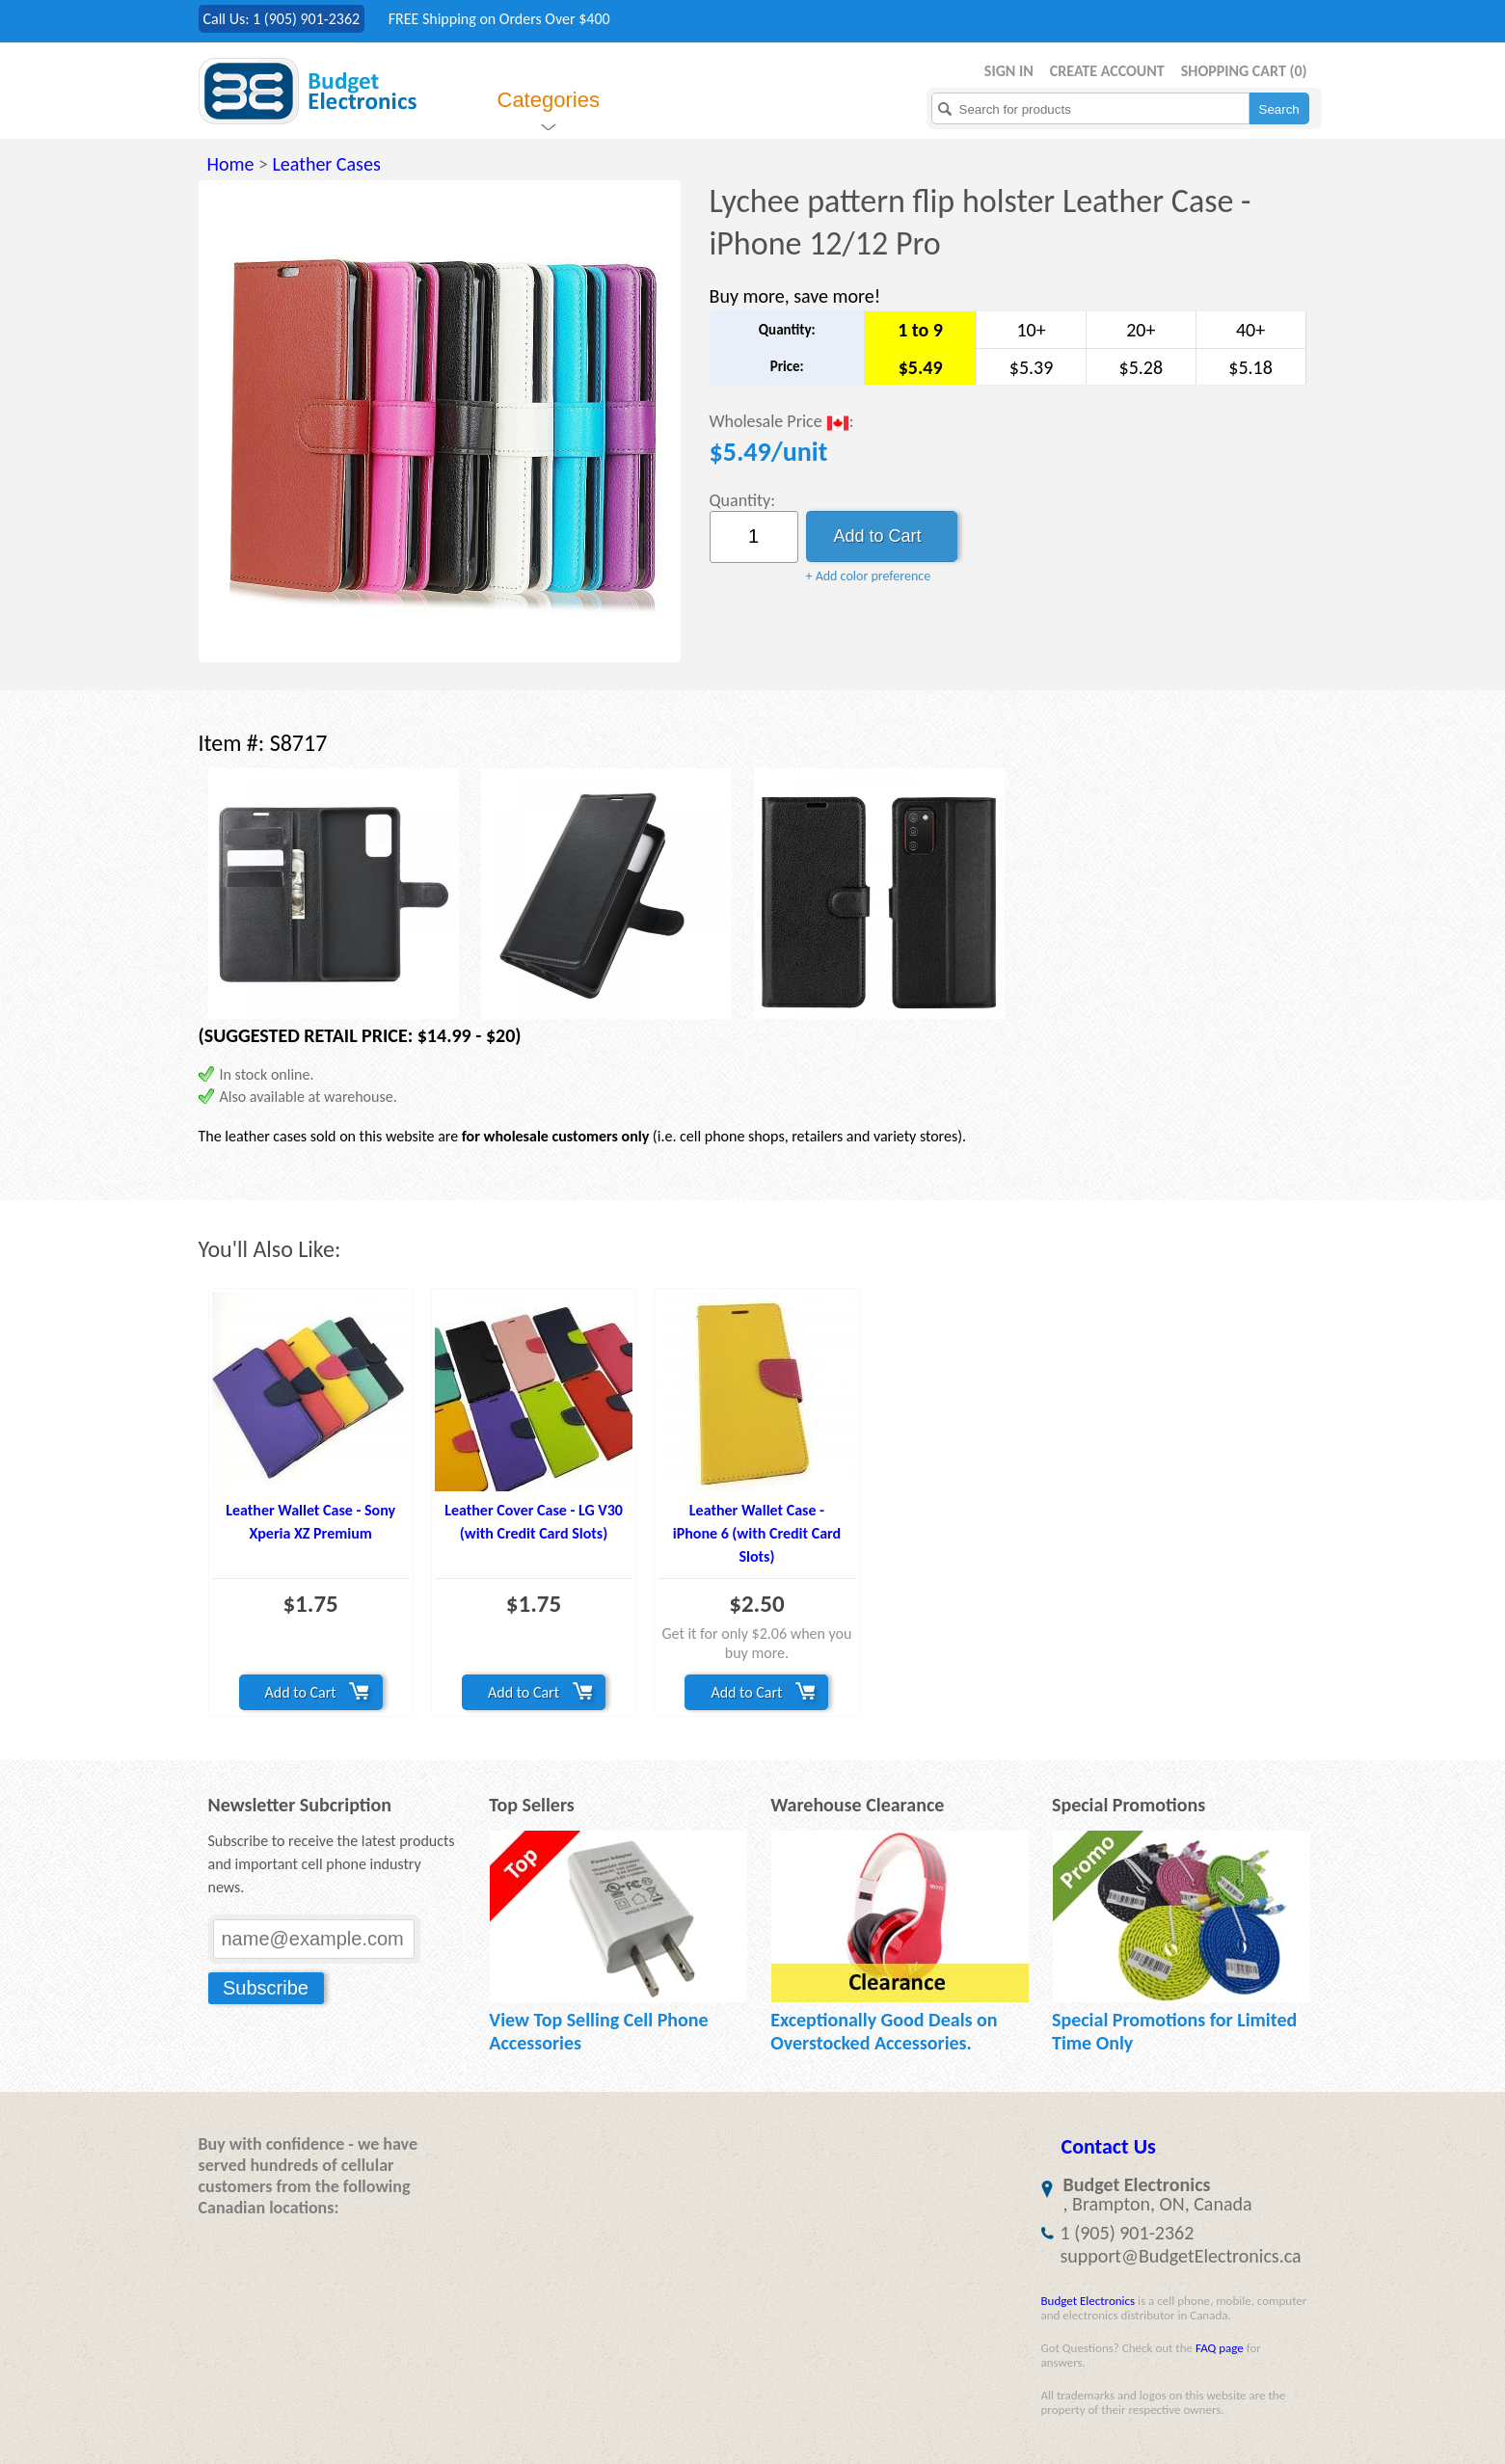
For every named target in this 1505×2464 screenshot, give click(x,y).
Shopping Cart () (1244, 71)
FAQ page (1220, 2348)
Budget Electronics (1088, 2300)
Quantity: (743, 500)
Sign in (1009, 71)
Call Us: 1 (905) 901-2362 (282, 19)
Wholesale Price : (782, 423)
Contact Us (1109, 2146)
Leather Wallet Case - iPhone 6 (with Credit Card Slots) (757, 1533)
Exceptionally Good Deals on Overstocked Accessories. (883, 2031)
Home (231, 163)
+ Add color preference (868, 576)
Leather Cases (326, 163)
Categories (548, 100)
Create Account (1107, 71)
